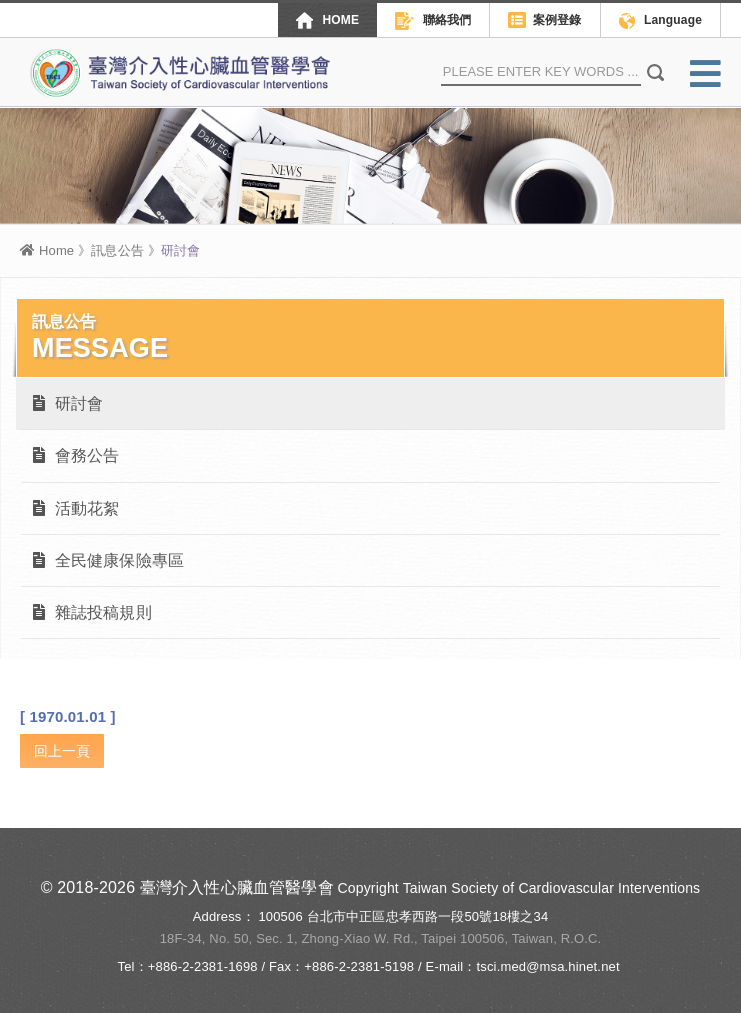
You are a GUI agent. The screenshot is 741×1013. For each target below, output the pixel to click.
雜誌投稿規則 (92, 612)
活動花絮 (76, 508)
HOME (327, 20)
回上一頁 (62, 751)
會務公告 (76, 455)
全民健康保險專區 (108, 560)
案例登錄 (544, 21)
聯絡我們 (433, 21)
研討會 (68, 403)
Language (660, 21)
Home (47, 250)
